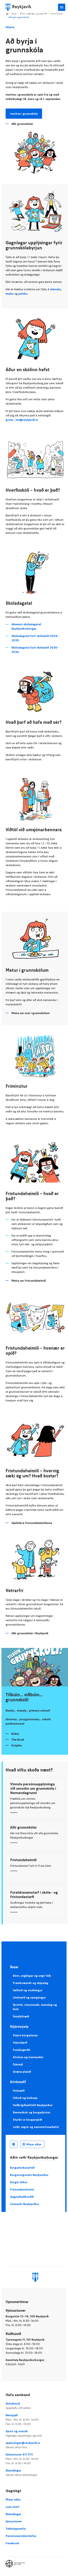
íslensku (55, 289)
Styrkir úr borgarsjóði (27, 2119)
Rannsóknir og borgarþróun (31, 2112)
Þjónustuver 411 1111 (35, 2459)
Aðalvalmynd (61, 7)
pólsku (22, 293)
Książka (16, 1745)
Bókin (15, 1734)
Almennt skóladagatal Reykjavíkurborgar (26, 626)
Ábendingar (35, 2473)
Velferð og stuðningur (27, 1990)
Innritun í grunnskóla (24, 113)
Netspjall (35, 2419)
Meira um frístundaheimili (28, 1280)
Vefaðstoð (35, 2406)
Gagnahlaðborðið (22, 2196)
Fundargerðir (21, 2050)
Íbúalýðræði (21, 2016)
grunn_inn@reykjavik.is (22, 420)
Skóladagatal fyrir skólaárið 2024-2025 (35, 638)
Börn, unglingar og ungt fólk (33, 13)
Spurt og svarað (35, 2433)
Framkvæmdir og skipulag (30, 1983)
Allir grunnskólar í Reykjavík (29, 1633)
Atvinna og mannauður (28, 2057)
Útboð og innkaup (25, 2098)
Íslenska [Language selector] (13, 2144)
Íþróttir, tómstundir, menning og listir (35, 2007)
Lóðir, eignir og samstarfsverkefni (36, 2127)
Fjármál (18, 2064)
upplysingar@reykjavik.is (35, 2445)
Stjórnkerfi (20, 2042)
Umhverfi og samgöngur (29, 1997)
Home (7, 13)
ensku (10, 293)
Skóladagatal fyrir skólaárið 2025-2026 (35, 650)
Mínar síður (33, 2144)
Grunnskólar (57, 13)
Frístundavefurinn (22, 2189)
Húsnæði (19, 2090)
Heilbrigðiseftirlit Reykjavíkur (33, 2105)
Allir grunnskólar (22, 124)
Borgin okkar (18, 2182)
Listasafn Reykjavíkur (24, 2204)
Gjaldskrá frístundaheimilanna (31, 1523)
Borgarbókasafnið (22, 2167)
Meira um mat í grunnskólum (30, 1013)
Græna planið (22, 2071)
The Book (17, 1739)
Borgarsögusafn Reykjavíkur (29, 2175)
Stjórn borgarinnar (25, 2035)
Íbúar (14, 13)
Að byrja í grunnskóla (18, 17)
